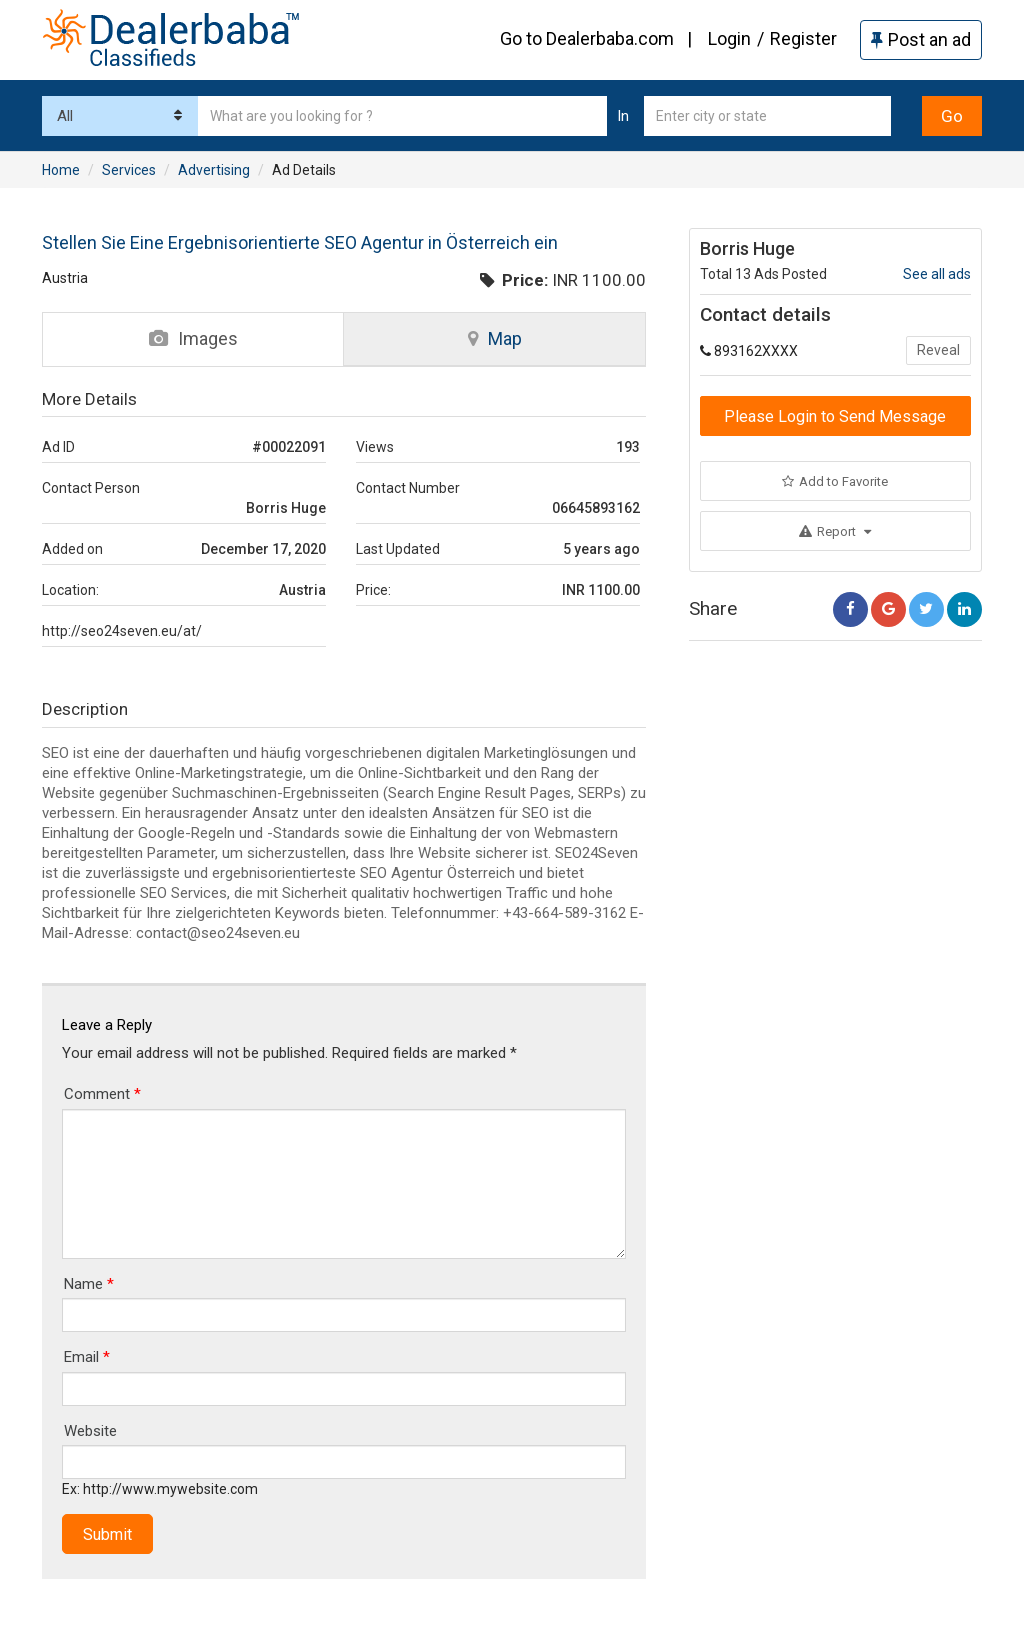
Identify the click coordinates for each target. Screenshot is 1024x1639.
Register (803, 38)
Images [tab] (193, 338)
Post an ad (921, 39)
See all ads (937, 274)
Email (87, 1357)
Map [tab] (495, 338)
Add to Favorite (835, 481)
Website (90, 1431)
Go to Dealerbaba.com (587, 38)
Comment (102, 1094)
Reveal (938, 350)
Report (835, 531)
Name (89, 1284)
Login (729, 38)
